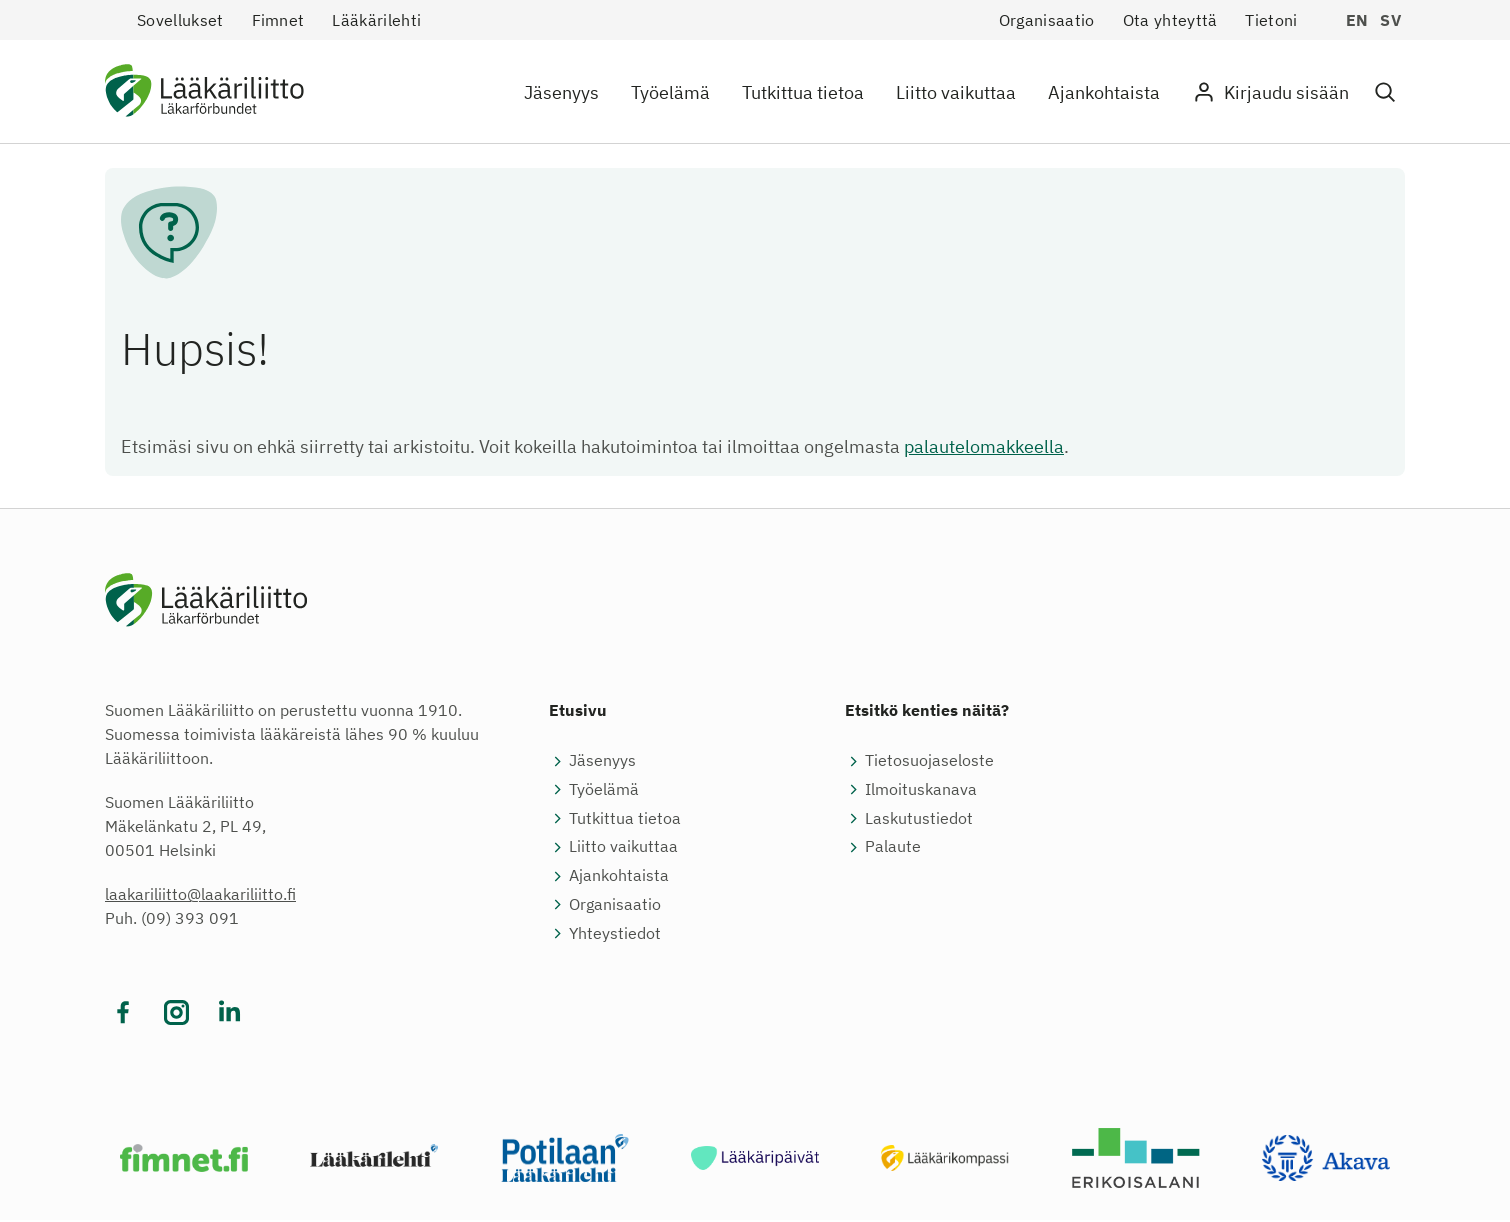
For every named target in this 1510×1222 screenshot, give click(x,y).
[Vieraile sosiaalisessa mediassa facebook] (123, 1014)
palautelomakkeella (984, 446)
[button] (1385, 92)
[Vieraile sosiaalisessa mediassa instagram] (176, 1014)
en (1357, 20)
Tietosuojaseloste (929, 762)
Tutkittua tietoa (803, 92)
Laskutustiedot (919, 819)
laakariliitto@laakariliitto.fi (200, 896)
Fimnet (278, 20)
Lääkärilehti (376, 20)
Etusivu (578, 712)
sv (1390, 20)
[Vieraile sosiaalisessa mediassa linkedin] (229, 1014)
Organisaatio (1047, 20)
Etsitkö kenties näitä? (927, 712)
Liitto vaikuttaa (956, 92)
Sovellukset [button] (180, 20)
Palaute (893, 848)
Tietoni (1271, 20)
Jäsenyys (561, 92)
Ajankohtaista (1104, 92)
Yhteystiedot (615, 934)
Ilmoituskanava (921, 791)
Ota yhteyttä (1170, 20)
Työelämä (670, 92)
